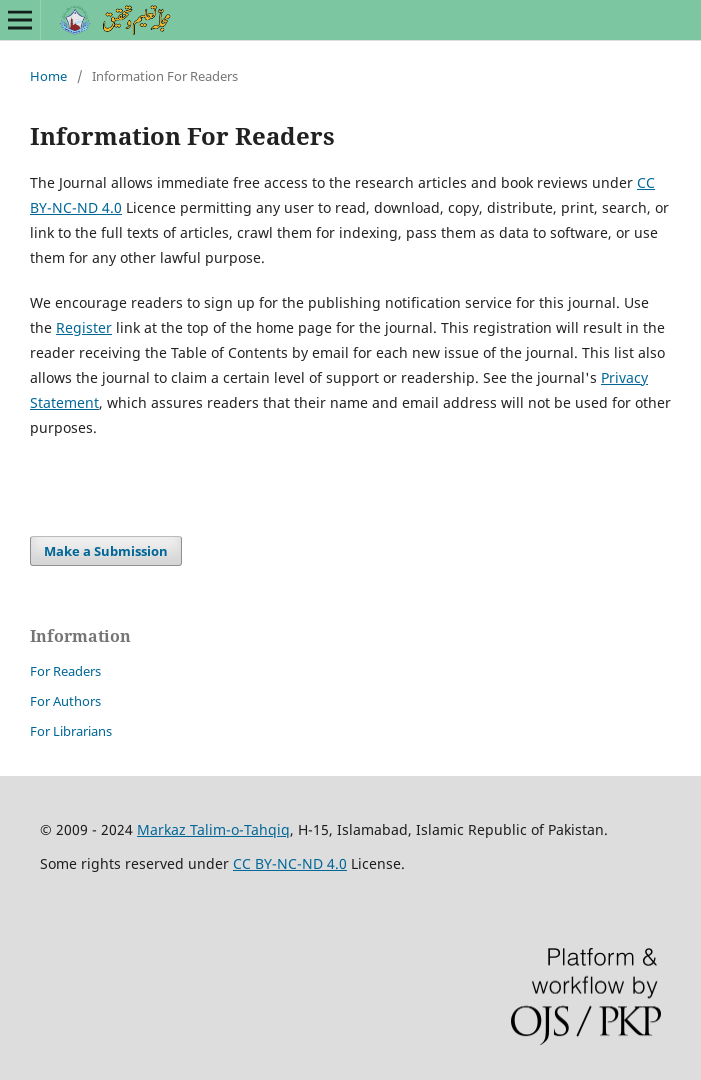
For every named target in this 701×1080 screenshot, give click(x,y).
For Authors (65, 701)
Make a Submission (106, 551)
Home (48, 76)
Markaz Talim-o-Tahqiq (213, 829)
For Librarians (71, 731)
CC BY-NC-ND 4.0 (290, 863)
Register (84, 327)
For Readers (65, 671)
